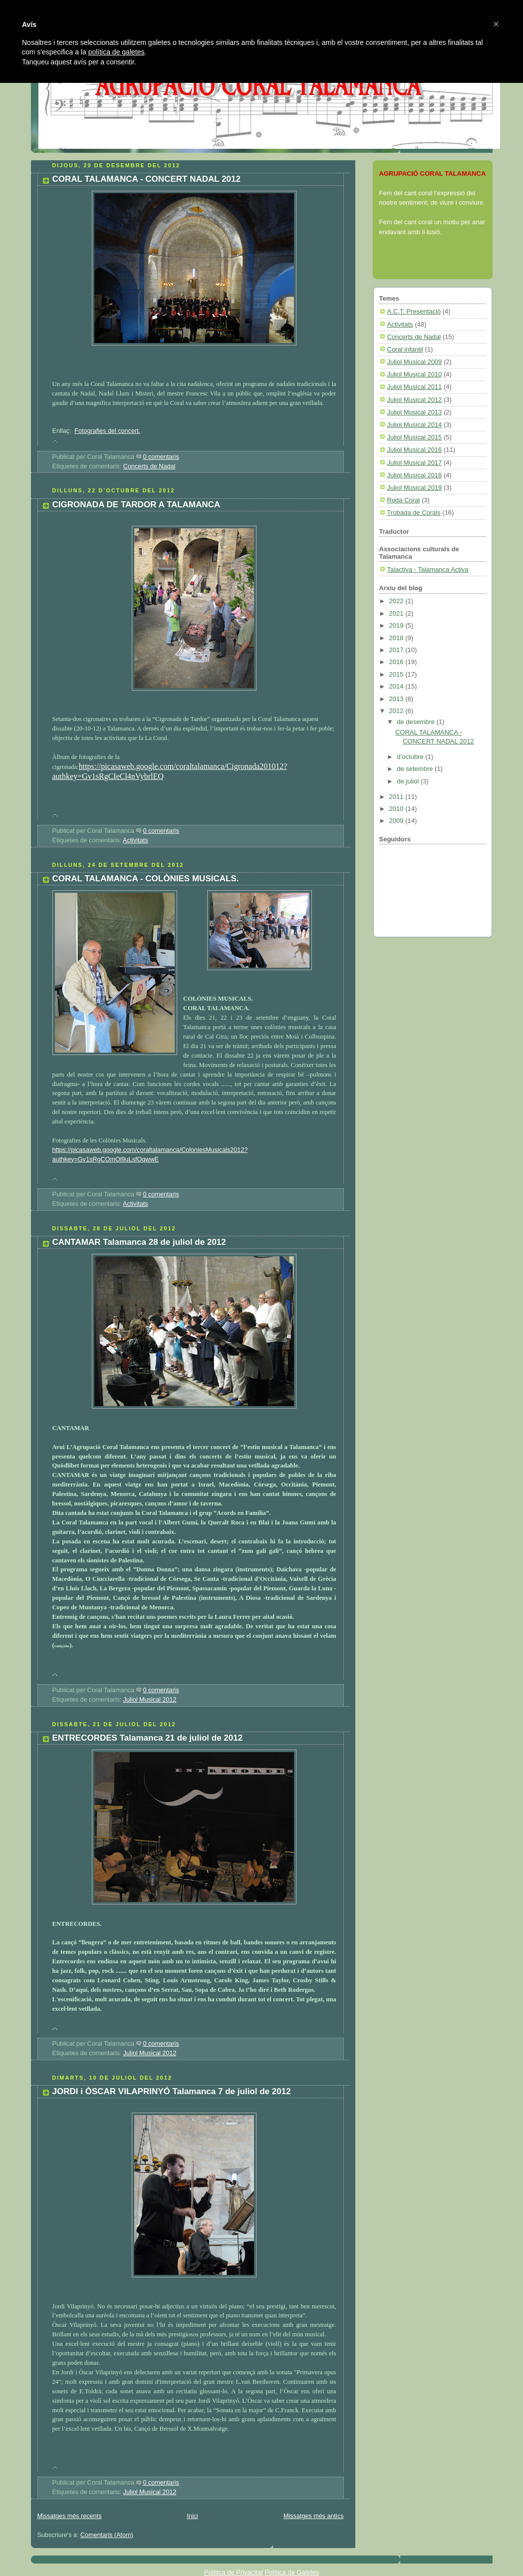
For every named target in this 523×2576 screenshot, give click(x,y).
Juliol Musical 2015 (414, 437)
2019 (397, 625)
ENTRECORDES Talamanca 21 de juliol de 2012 (147, 1738)
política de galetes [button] (116, 52)
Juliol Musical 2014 (414, 424)
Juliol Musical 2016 (414, 449)
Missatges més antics (313, 2516)
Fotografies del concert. (107, 430)
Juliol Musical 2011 (414, 386)
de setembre (416, 768)
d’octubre (411, 756)
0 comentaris (161, 456)
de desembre (417, 722)
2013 (397, 699)
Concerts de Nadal (149, 466)
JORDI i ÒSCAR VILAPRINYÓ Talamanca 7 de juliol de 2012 (171, 2091)
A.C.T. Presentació (414, 311)
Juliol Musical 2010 (414, 374)
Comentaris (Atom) (106, 2535)
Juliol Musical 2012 (150, 1699)
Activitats (135, 840)
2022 (397, 601)
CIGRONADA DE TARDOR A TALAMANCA (136, 504)
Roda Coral (403, 500)
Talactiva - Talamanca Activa (428, 569)
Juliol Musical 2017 (414, 462)
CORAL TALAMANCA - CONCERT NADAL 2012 (146, 179)
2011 (397, 796)
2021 (397, 613)
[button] (496, 24)
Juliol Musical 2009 (414, 362)
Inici (192, 2516)
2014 (397, 686)
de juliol (409, 781)
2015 (397, 674)
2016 (397, 662)
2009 (397, 820)
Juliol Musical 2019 (414, 487)
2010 (397, 808)
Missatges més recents (69, 2516)
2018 (397, 638)
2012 (397, 711)
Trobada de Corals (414, 512)
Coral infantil (405, 349)
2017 (397, 650)
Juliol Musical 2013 (414, 412)
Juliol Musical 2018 (414, 475)
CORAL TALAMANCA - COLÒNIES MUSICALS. (145, 878)
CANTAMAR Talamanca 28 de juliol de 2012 (139, 1242)
